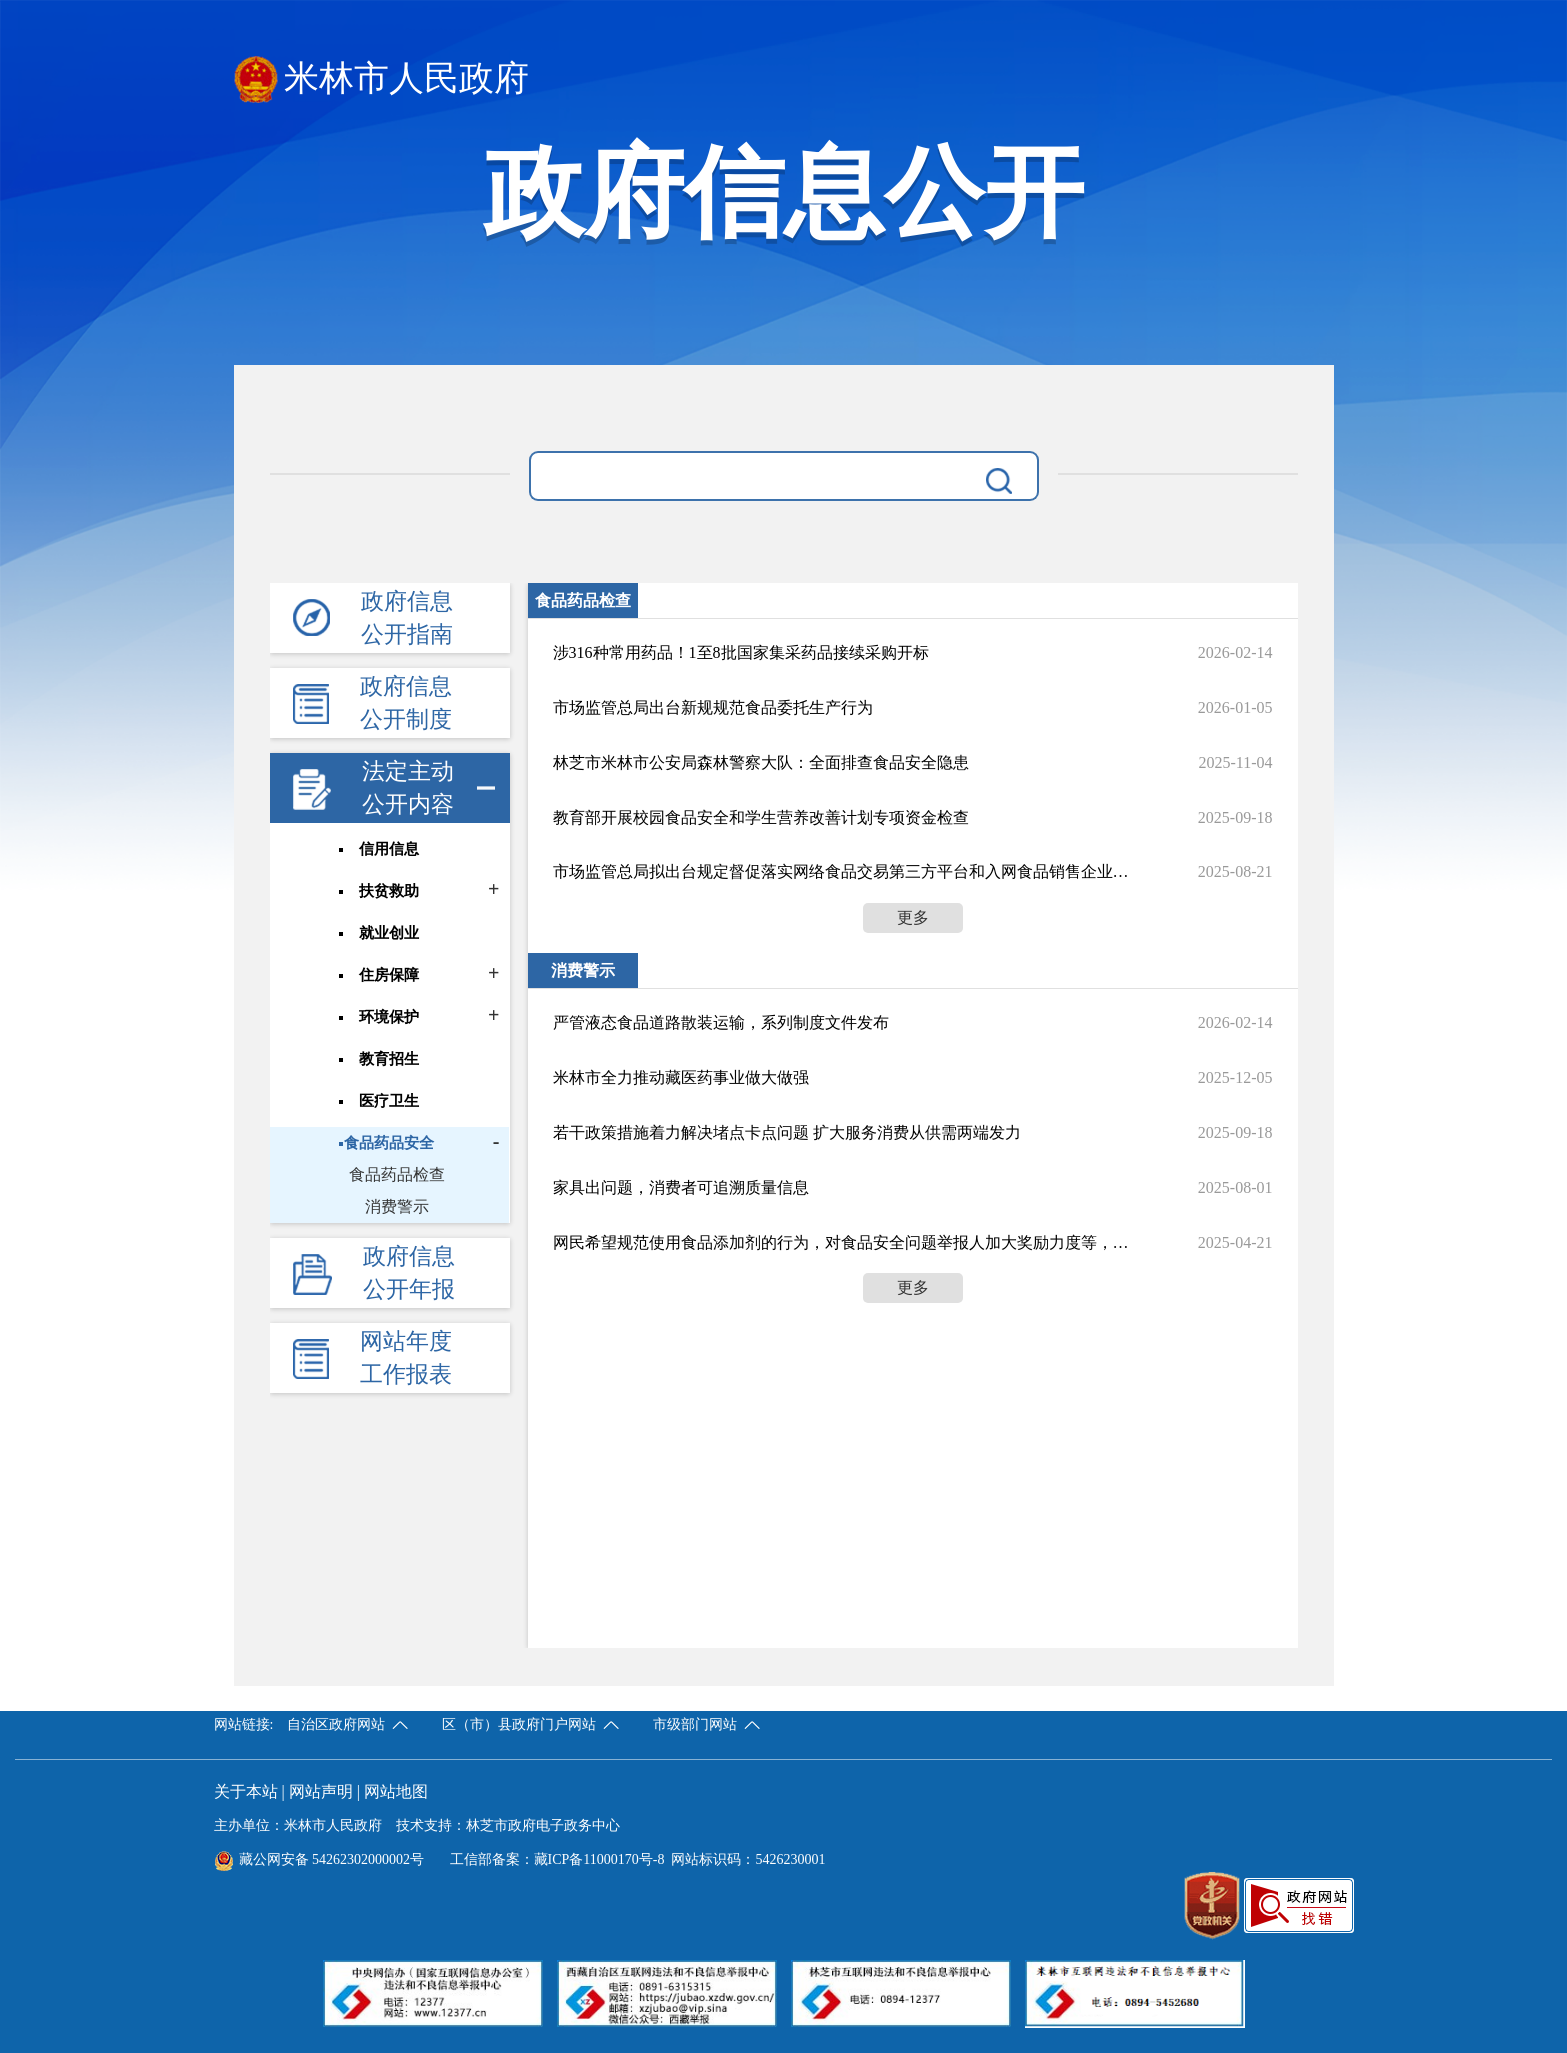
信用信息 (390, 849)
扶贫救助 (390, 891)
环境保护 (390, 1017)
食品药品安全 (390, 1143)
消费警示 (397, 1206)
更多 (913, 917)
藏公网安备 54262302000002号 (319, 1859)
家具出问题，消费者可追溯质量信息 (681, 1187)
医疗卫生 (390, 1101)
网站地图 (396, 1791)
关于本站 (246, 1791)
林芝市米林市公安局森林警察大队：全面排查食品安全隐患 (761, 762)
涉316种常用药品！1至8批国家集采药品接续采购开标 (741, 652)
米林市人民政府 (381, 79)
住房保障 (390, 975)
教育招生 (390, 1059)
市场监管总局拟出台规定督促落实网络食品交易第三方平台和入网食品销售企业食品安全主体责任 (841, 871)
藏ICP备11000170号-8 (599, 1859)
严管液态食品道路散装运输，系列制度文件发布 (721, 1022)
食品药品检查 (397, 1174)
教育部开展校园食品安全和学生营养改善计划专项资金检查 (761, 817)
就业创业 (390, 933)
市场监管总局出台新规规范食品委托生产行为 (713, 707)
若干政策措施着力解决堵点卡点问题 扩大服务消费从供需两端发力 (787, 1132)
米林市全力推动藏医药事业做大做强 (681, 1077)
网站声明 (321, 1791)
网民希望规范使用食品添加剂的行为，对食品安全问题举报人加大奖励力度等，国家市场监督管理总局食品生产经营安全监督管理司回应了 (841, 1242)
